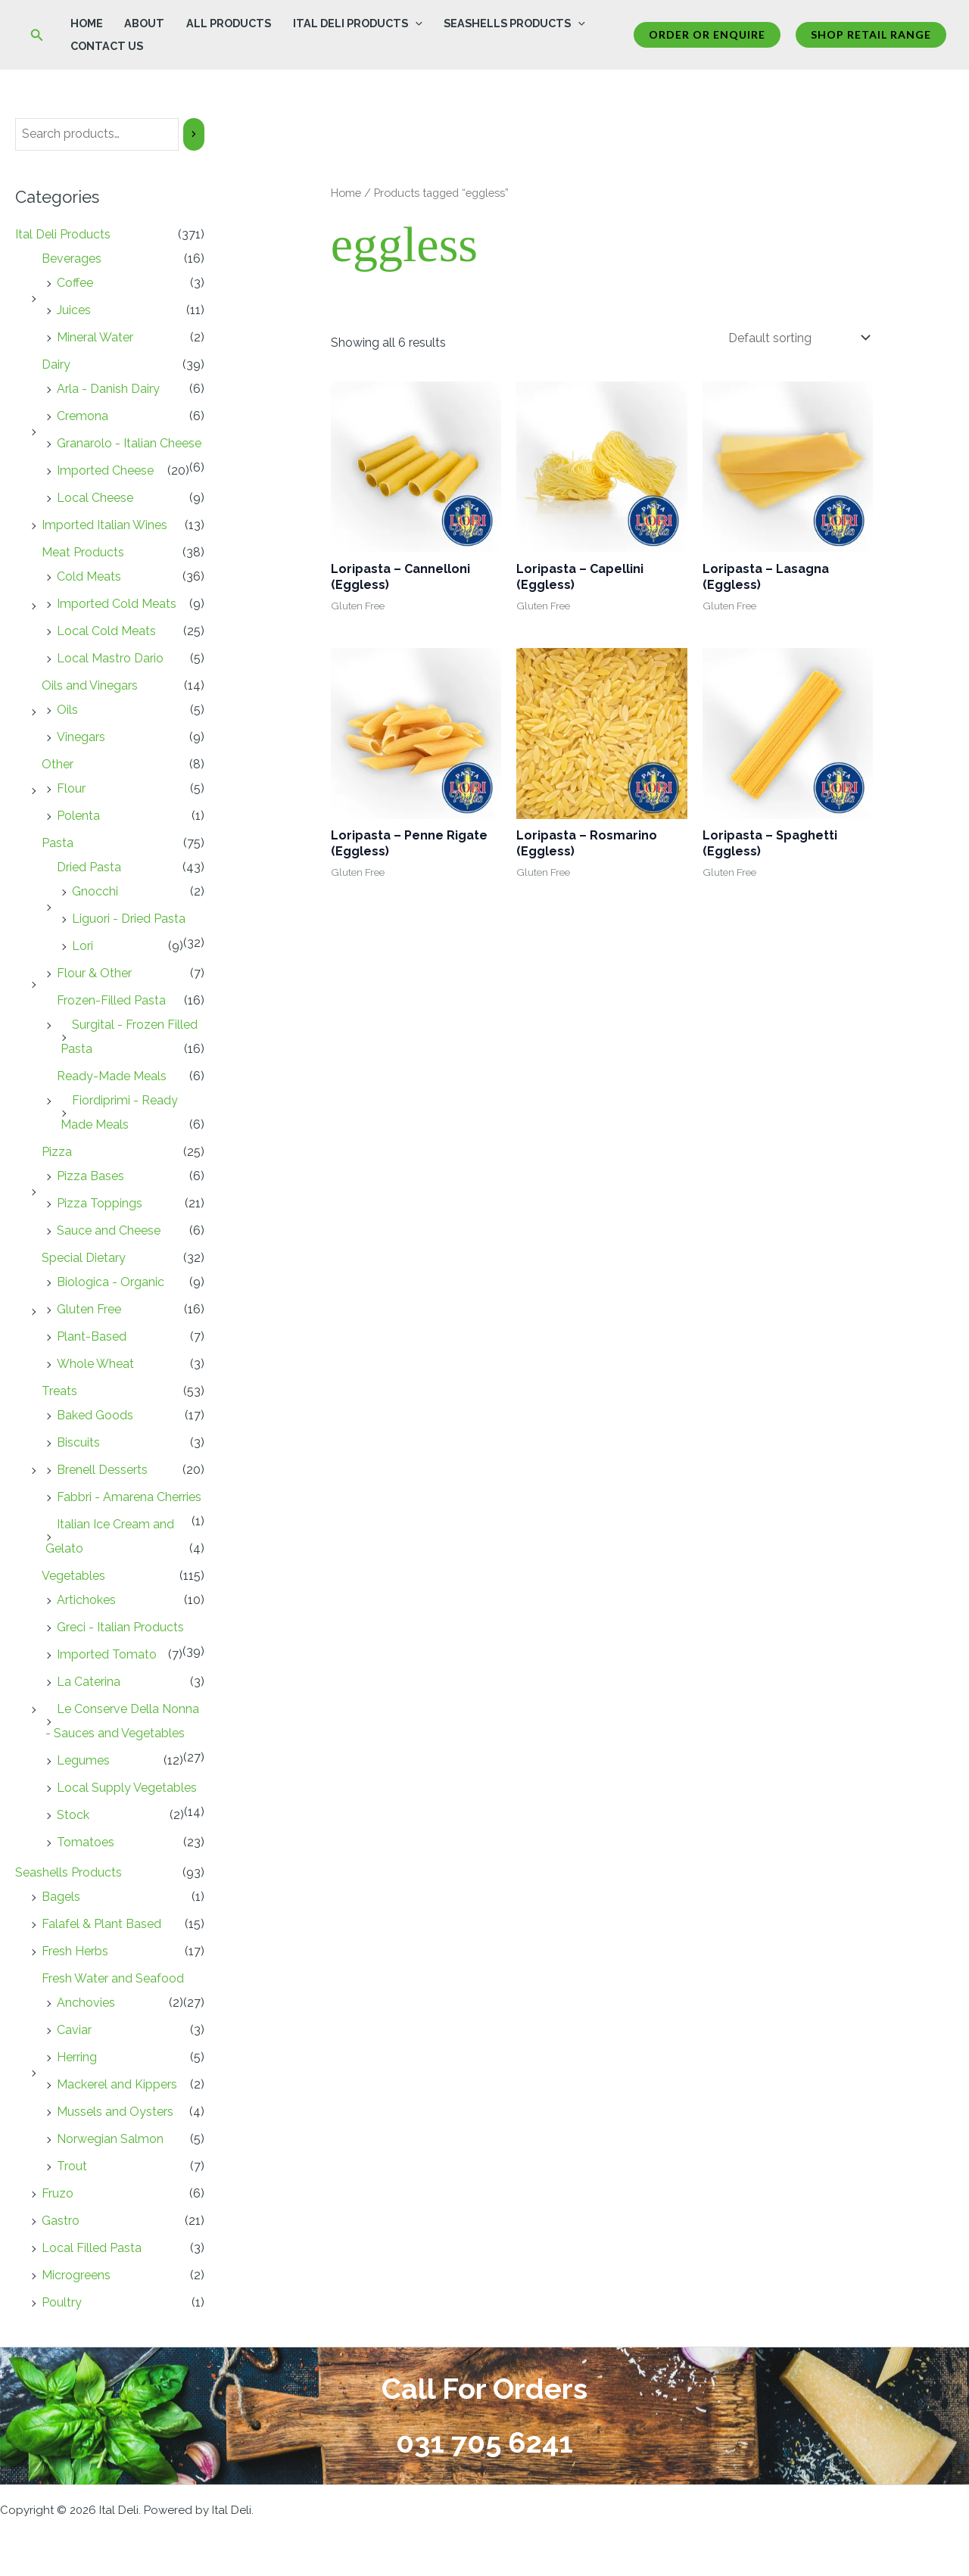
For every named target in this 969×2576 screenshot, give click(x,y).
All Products (228, 23)
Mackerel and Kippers (117, 2084)
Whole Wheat (95, 1364)
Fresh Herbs (75, 1951)
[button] (37, 35)
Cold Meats (89, 576)
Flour (71, 788)
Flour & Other (94, 973)
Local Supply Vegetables (127, 1787)
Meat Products (83, 552)
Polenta (78, 815)
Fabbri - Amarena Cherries (129, 1497)
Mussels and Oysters (115, 2111)
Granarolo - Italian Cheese (129, 443)
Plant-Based (91, 1336)
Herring (77, 2057)
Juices (74, 310)
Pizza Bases (90, 1176)
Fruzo (57, 2193)
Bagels (61, 1896)
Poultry (62, 2302)
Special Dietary (84, 1258)
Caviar (74, 2030)
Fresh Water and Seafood (113, 1978)
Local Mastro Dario (110, 658)
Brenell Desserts (102, 1469)
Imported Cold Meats (116, 603)
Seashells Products (514, 23)
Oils (67, 709)
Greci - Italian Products (120, 1627)
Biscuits (78, 1442)
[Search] (193, 134)
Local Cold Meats (106, 631)
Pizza (57, 1152)
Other (57, 764)
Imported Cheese (105, 470)
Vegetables (73, 1575)
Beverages (71, 258)
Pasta (57, 843)
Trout (72, 2166)
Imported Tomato (107, 1654)
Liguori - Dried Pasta (128, 918)
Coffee (75, 283)
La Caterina (88, 1681)
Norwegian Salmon (110, 2139)
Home (86, 23)
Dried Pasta (89, 867)
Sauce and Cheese (108, 1230)
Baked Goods (95, 1415)
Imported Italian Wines (104, 525)
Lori (82, 946)
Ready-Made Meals (112, 1076)
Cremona (82, 416)
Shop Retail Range (871, 34)
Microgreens (76, 2275)
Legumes (83, 1760)
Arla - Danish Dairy (108, 389)
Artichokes (86, 1600)
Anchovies (86, 2002)
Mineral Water (95, 337)
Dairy (56, 364)
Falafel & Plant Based (101, 1924)
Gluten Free (89, 1309)
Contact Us (106, 45)
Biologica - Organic (110, 1282)
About (144, 23)
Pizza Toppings (99, 1203)
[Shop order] (797, 338)
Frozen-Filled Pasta (111, 1000)
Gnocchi (95, 891)
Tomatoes (85, 1842)
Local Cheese (95, 498)
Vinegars (81, 737)
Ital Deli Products (357, 23)
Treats (59, 1391)
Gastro (60, 2220)
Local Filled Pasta (92, 2248)
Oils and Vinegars (90, 685)
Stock (73, 1815)
